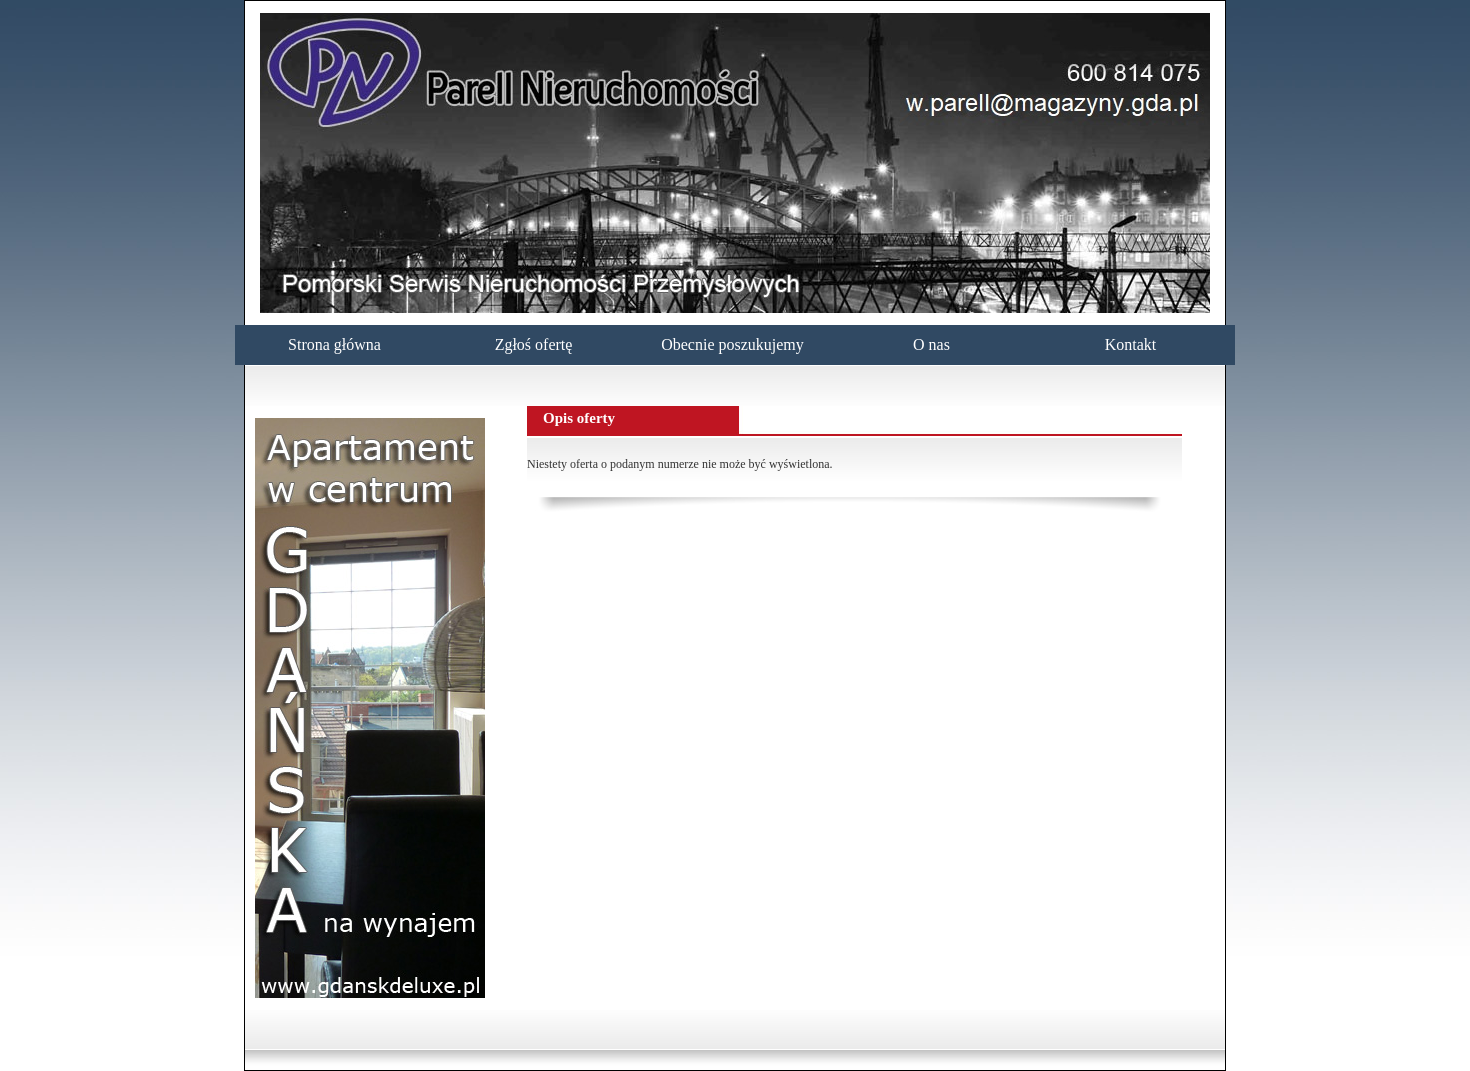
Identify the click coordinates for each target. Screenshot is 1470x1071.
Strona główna (334, 344)
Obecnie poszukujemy (732, 344)
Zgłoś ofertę (534, 344)
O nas (931, 344)
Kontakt (1131, 344)
